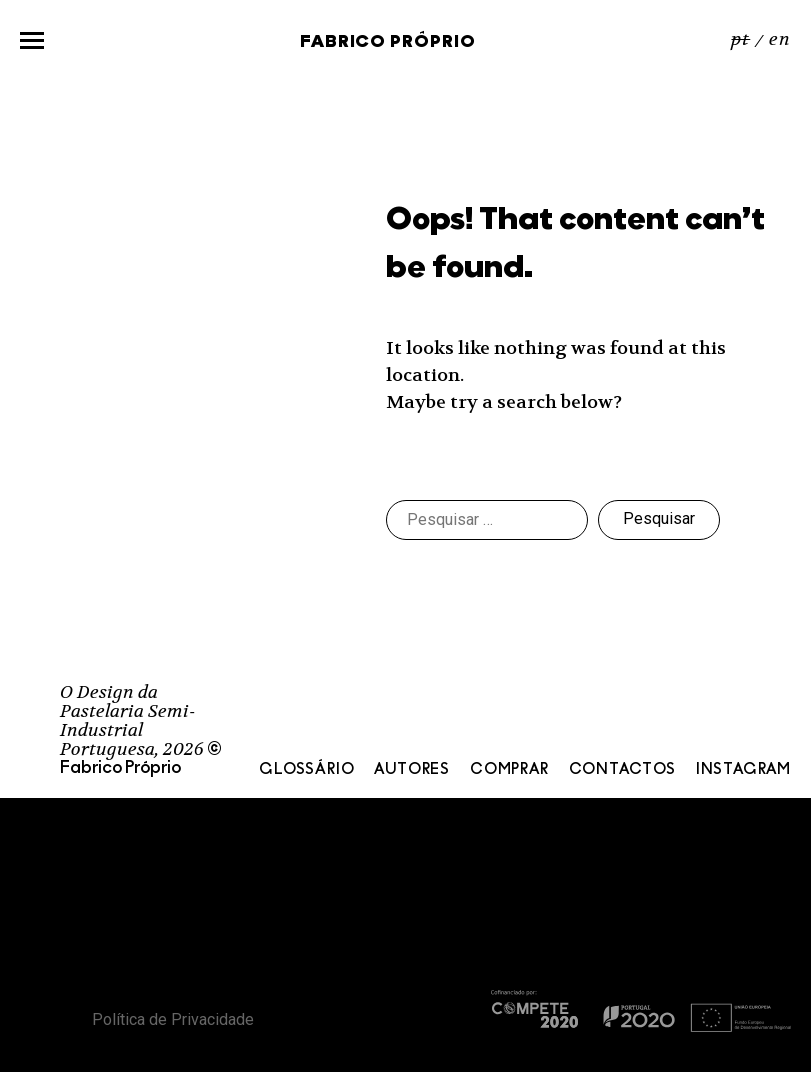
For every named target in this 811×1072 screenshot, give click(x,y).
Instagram (743, 770)
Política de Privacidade (173, 1019)
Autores (412, 770)
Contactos (622, 770)
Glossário (306, 770)
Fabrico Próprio (388, 42)
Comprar (509, 770)
